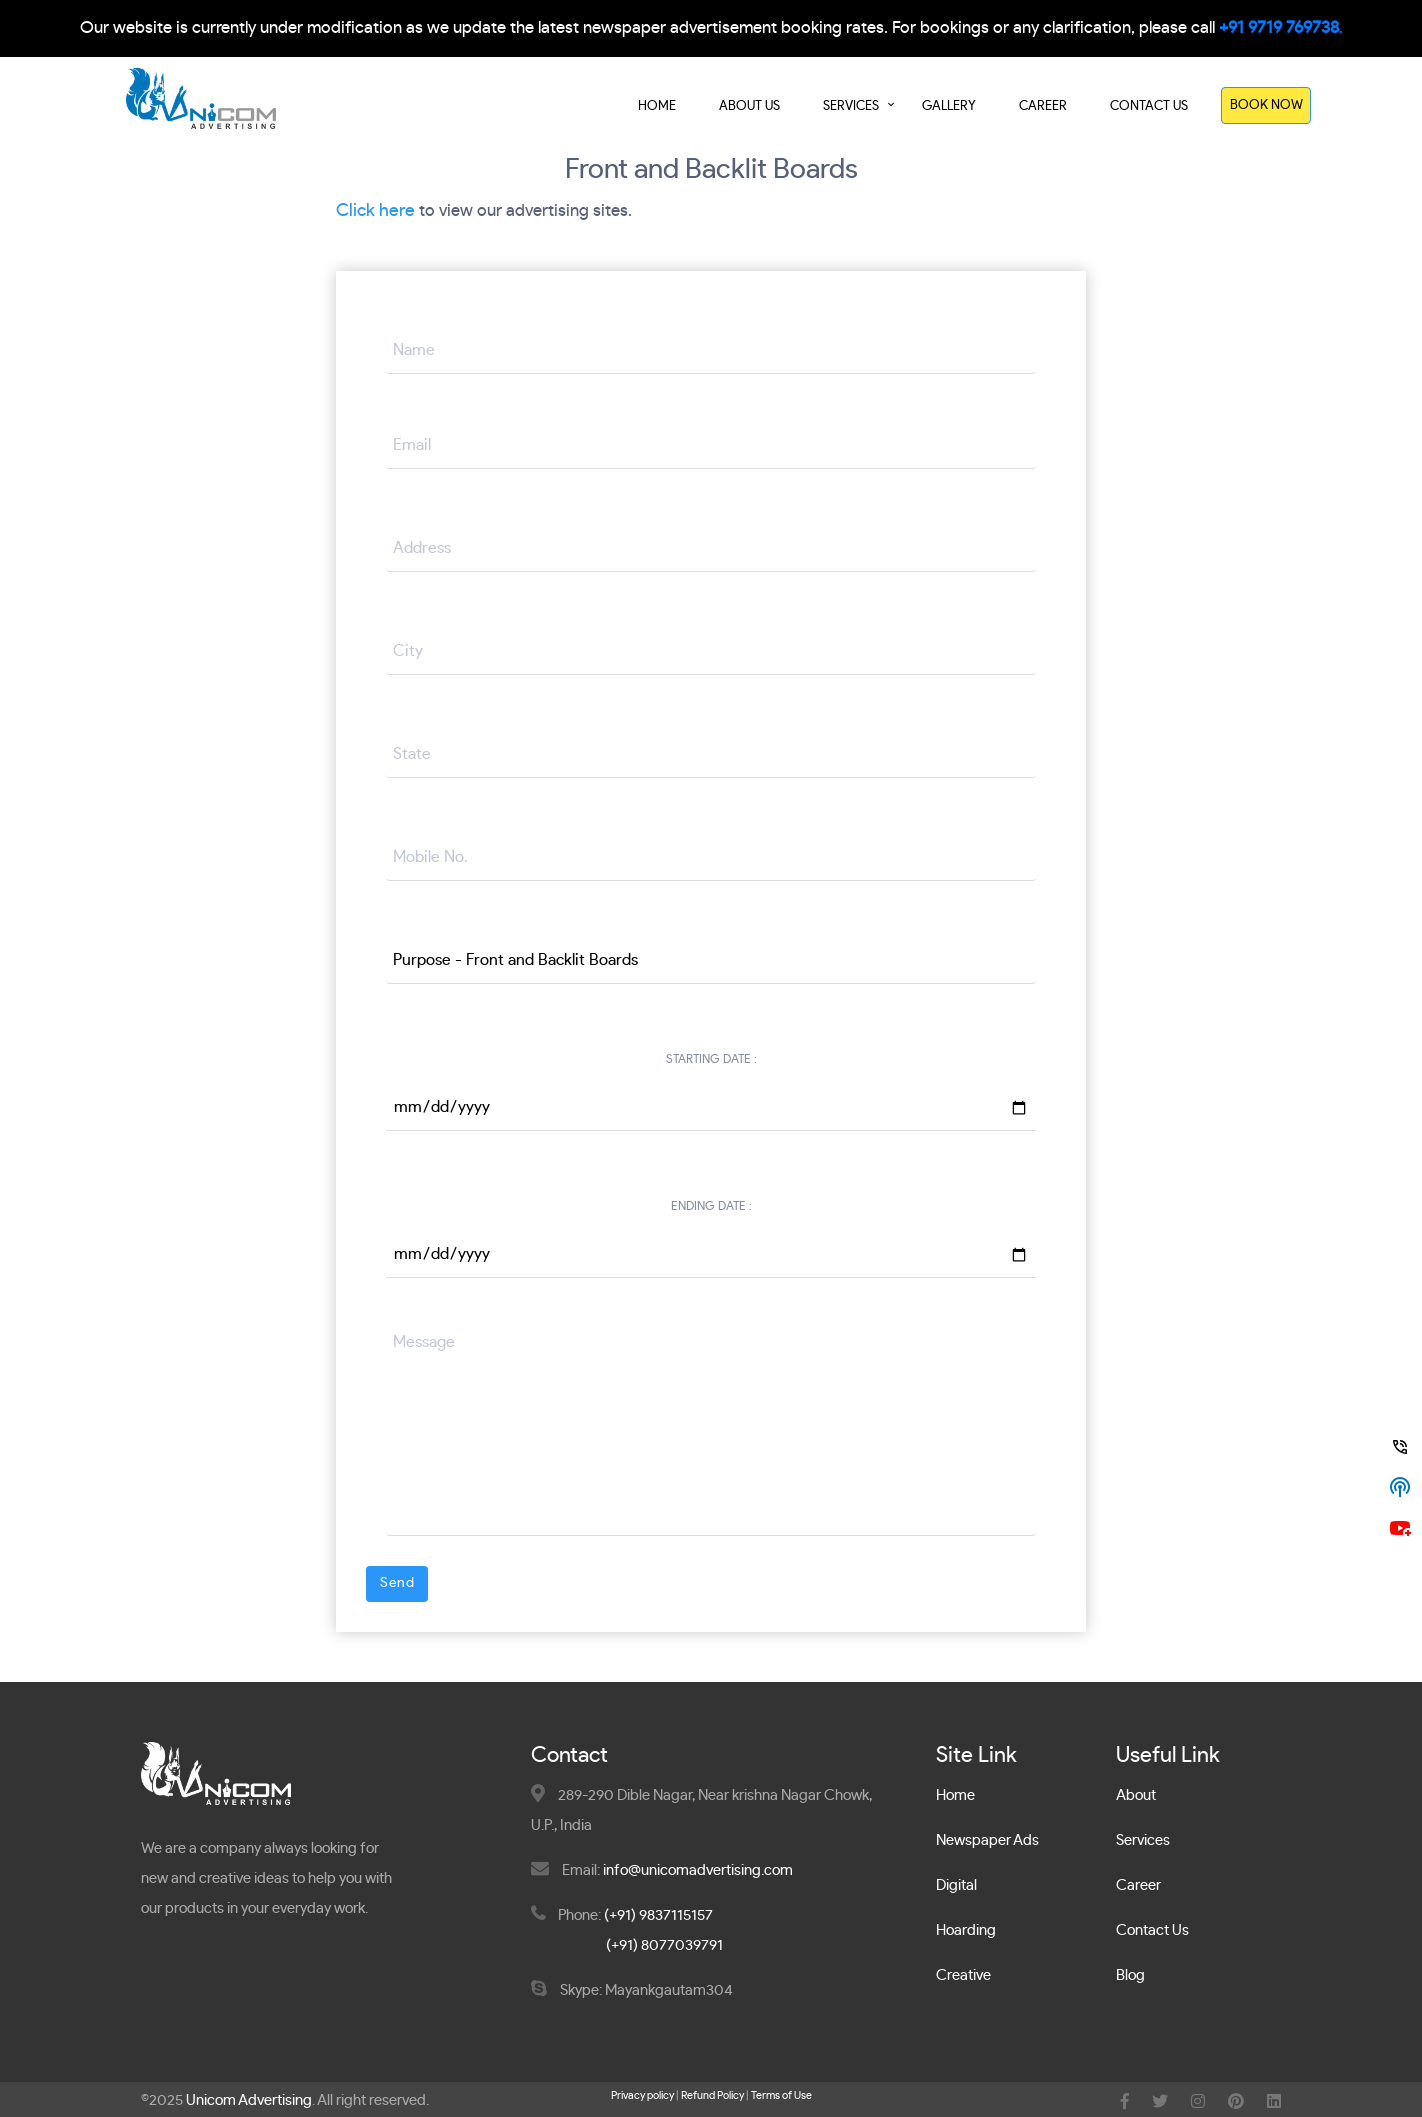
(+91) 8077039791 (664, 1946)
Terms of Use (781, 2096)
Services (851, 106)
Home (657, 106)
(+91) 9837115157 (658, 1916)
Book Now (1266, 105)
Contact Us (1149, 106)
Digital (956, 1886)
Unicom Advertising (249, 2101)
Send (397, 1583)
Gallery (949, 106)
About (1136, 1796)
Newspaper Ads (987, 1841)
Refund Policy (712, 2096)
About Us (749, 106)
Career (1043, 106)
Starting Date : (711, 1060)
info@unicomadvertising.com (698, 1871)
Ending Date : (711, 1207)
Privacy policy (642, 2096)
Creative (963, 1976)
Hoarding (966, 1931)
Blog (1130, 1976)
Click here (375, 211)
